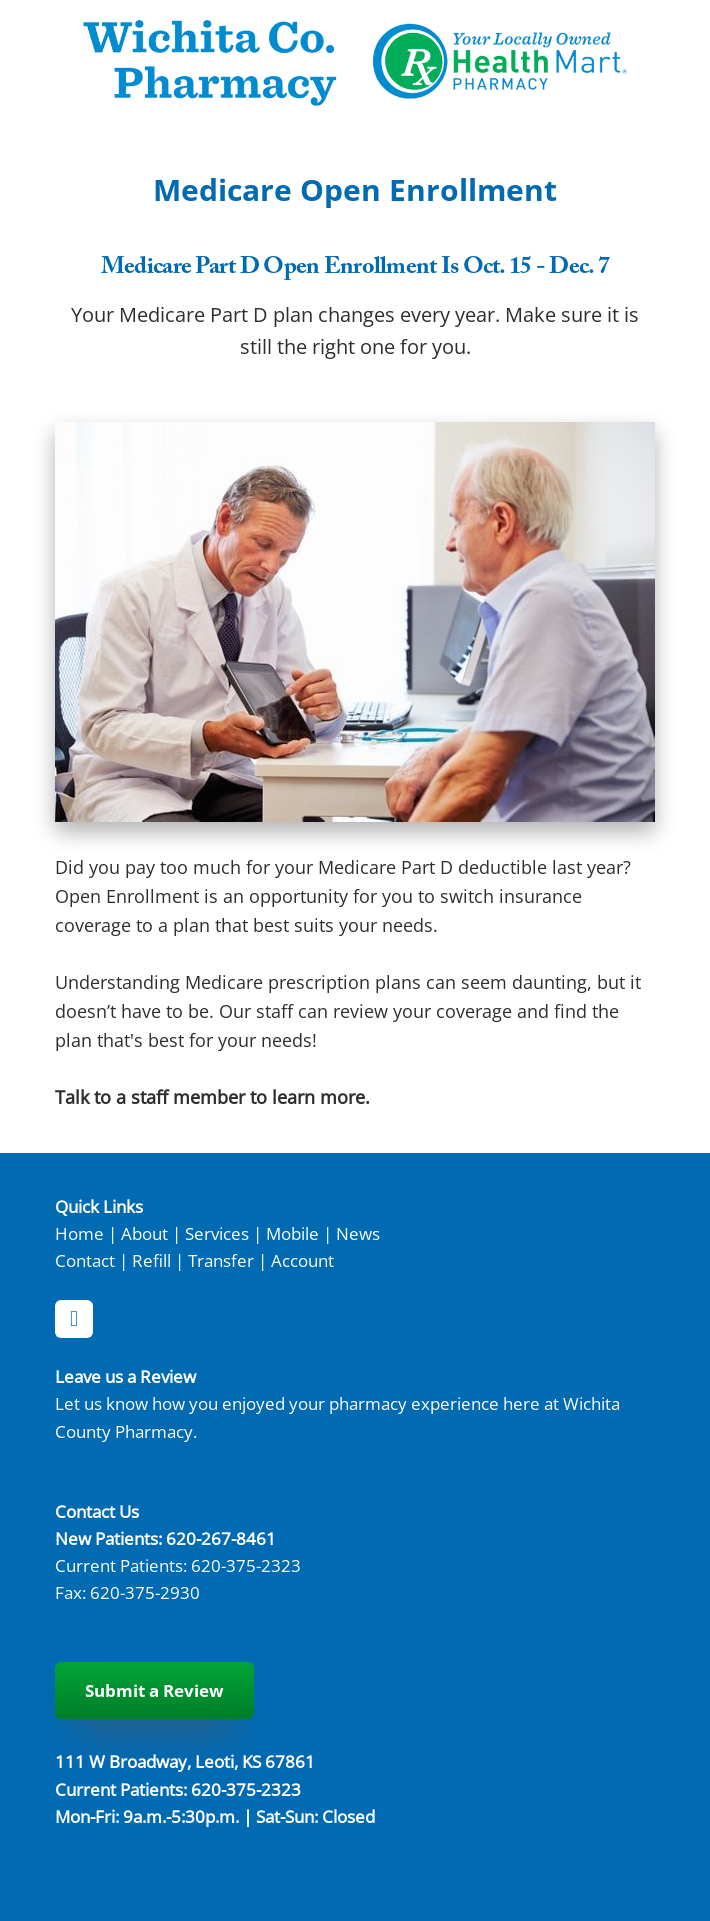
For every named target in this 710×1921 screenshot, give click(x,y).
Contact (85, 1260)
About (144, 1233)
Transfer (221, 1260)
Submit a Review (154, 1690)
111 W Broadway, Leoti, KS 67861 (185, 1761)
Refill (151, 1260)
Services (217, 1233)
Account (302, 1260)
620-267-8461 (221, 1538)
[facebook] (74, 1319)
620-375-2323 (246, 1565)
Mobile (292, 1233)
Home (79, 1233)
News (358, 1233)
